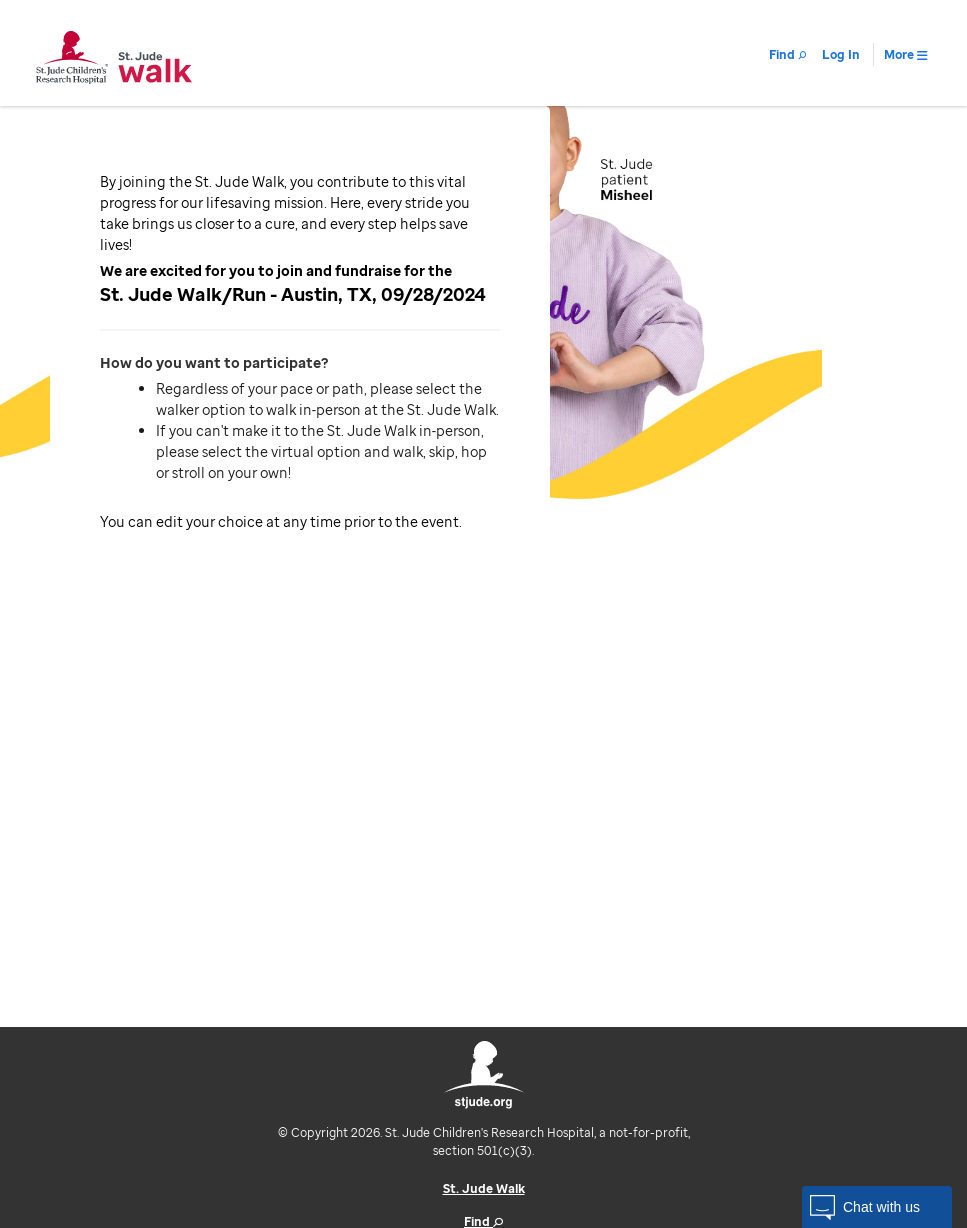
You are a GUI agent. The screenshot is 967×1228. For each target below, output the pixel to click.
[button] (877, 1207)
